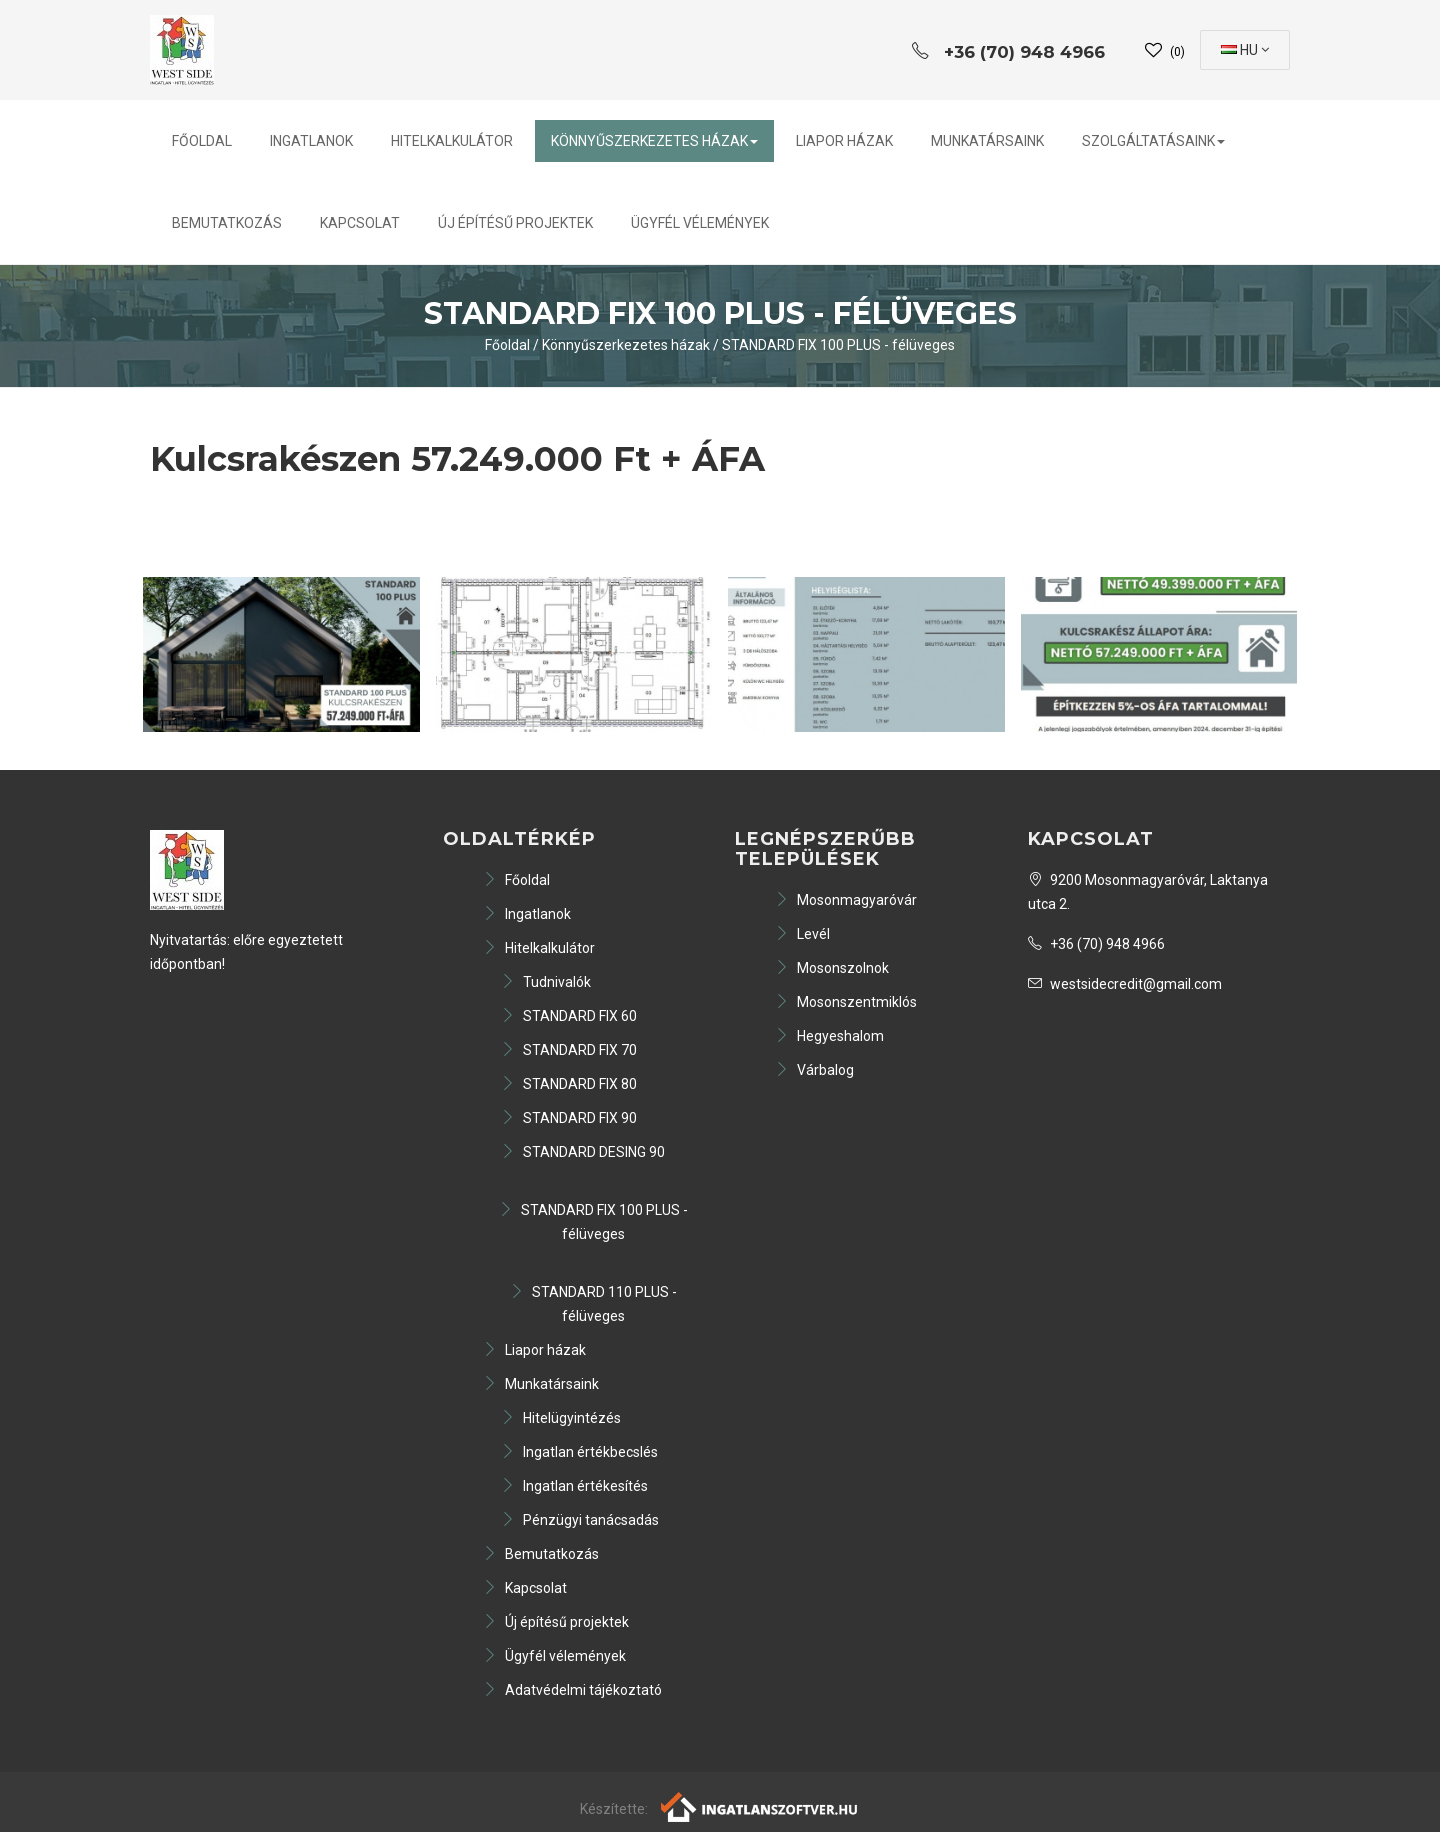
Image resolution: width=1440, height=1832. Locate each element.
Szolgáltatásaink (1153, 141)
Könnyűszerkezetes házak (654, 141)
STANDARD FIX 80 (569, 1084)
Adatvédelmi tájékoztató (572, 1690)
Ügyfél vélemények (700, 223)
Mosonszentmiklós (846, 1002)
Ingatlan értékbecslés (579, 1452)
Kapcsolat (360, 223)
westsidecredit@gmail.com (1125, 984)
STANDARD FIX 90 (569, 1118)
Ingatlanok (311, 141)
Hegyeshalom (829, 1036)
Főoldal (202, 141)
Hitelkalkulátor (452, 141)
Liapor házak (844, 141)
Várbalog (814, 1070)
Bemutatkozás (227, 223)
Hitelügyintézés (561, 1418)
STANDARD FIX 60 (569, 1016)
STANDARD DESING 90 (583, 1152)
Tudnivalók (546, 982)
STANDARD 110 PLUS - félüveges (593, 1304)
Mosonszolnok (832, 968)
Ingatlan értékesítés (574, 1486)
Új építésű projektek (515, 223)
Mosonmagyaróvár (846, 900)
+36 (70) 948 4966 (1096, 944)
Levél (802, 934)
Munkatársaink (987, 141)
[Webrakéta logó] (760, 1806)
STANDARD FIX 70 (569, 1050)
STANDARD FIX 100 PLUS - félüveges (838, 345)
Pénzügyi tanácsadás (580, 1520)
